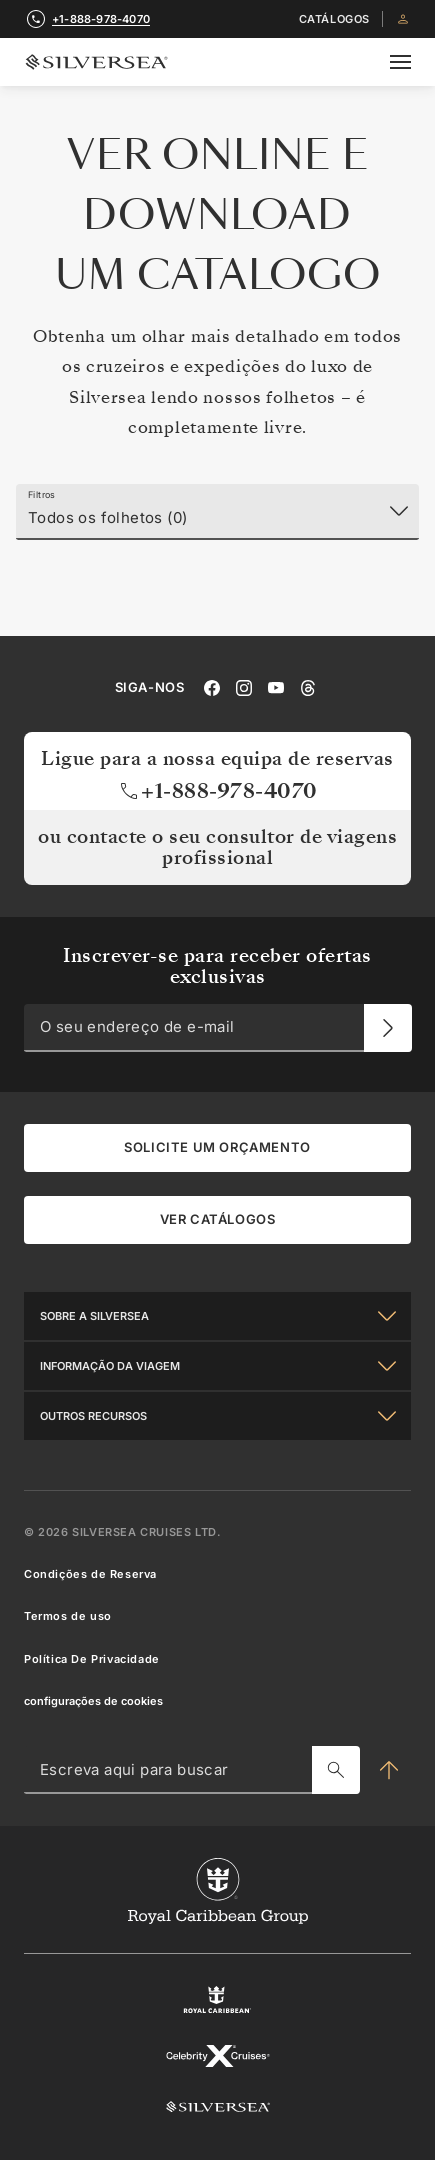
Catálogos (334, 19)
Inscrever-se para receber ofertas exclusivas (217, 965)
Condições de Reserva (90, 1574)
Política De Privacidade (92, 1658)
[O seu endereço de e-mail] (388, 1028)
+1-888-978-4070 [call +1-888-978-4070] (101, 19)
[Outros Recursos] (217, 1416)
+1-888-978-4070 (217, 790)
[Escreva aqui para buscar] (336, 1770)
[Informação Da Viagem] (217, 1366)
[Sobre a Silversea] (217, 1316)
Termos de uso (68, 1616)
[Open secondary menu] (400, 62)
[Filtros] (217, 512)
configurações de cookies (93, 1701)
